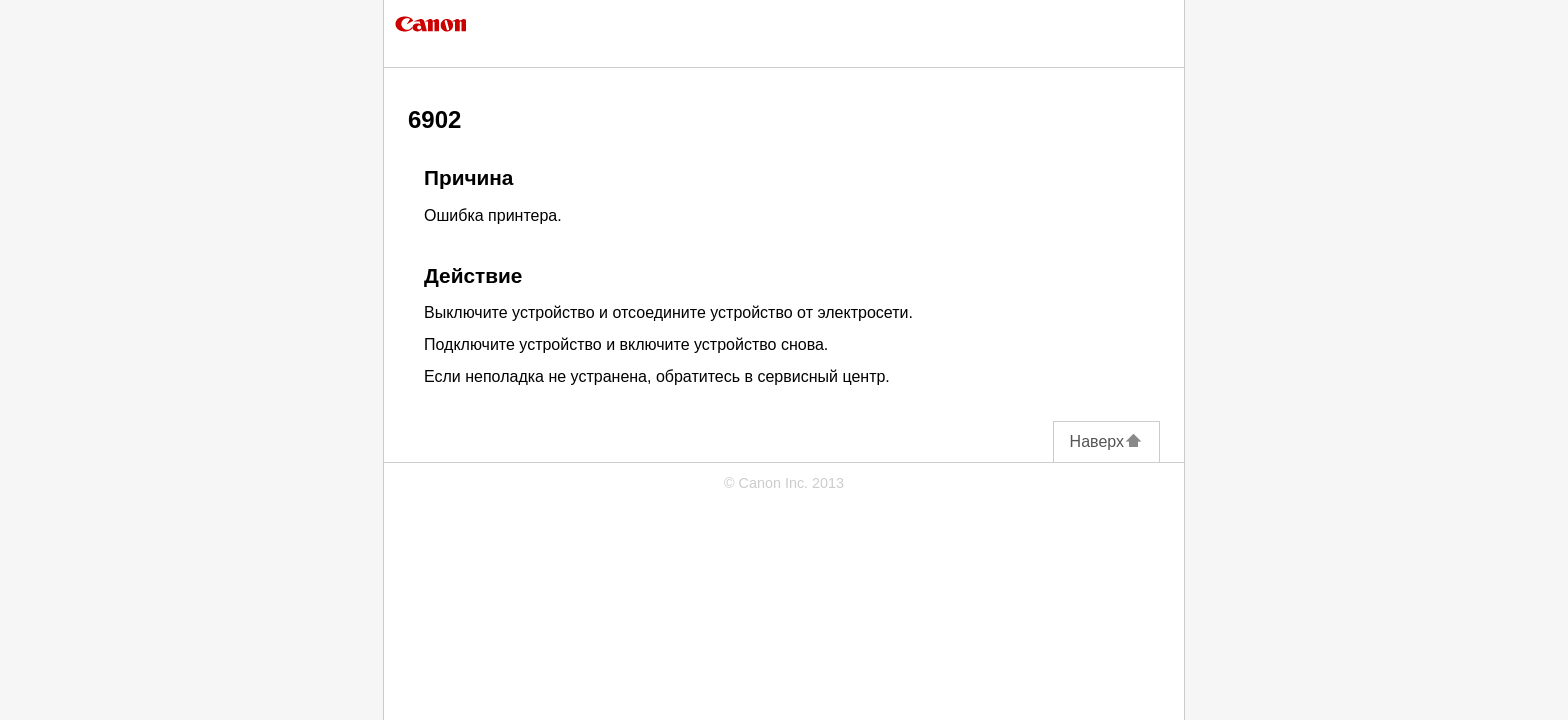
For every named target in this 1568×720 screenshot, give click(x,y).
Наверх (1106, 441)
